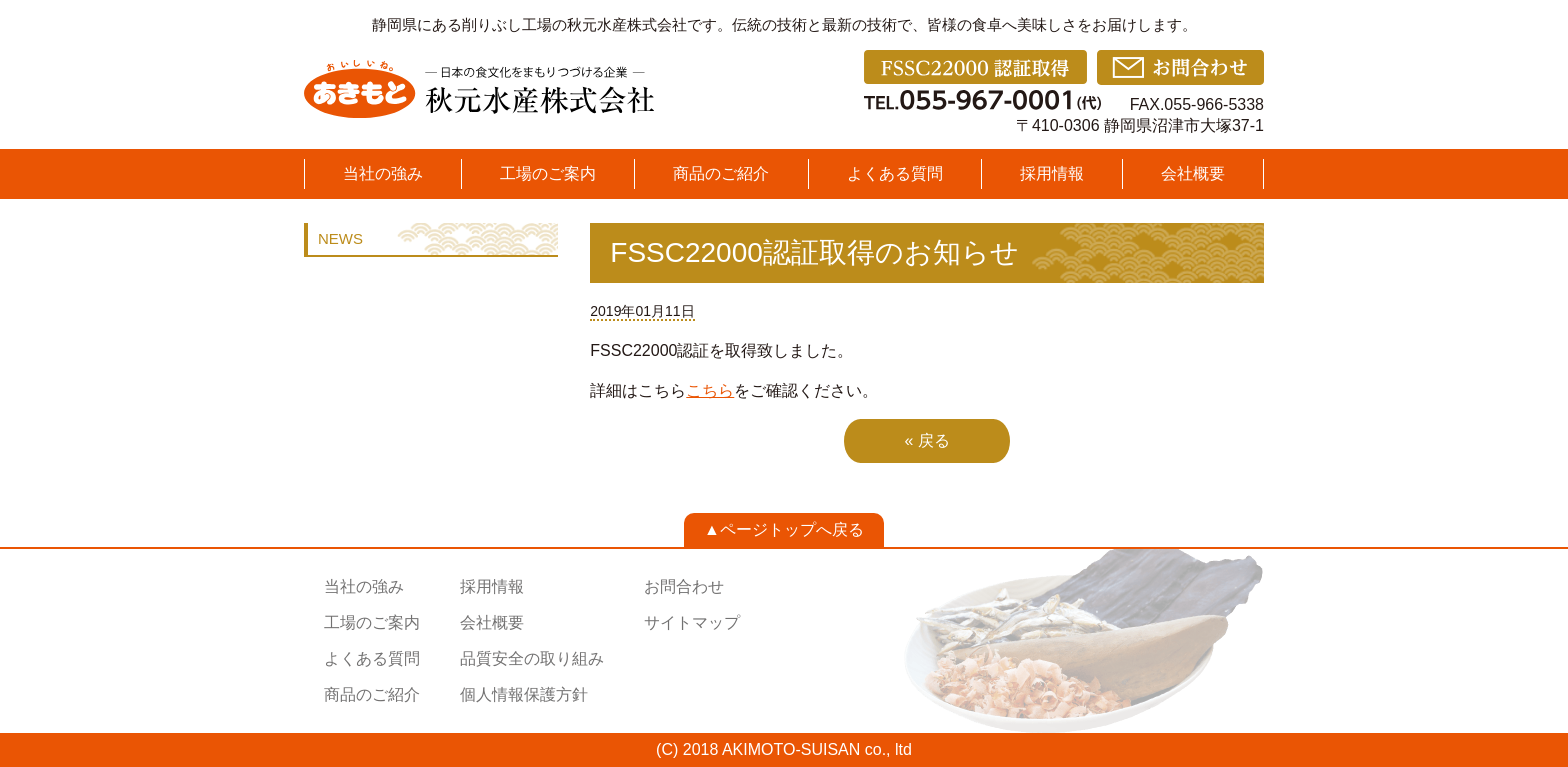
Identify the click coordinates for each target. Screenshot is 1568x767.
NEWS (340, 238)
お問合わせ (684, 586)
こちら (710, 390)
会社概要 (1193, 173)
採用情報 (1052, 173)
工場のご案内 (548, 173)
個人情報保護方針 (524, 694)
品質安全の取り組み (532, 658)
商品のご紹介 (721, 173)
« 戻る (926, 440)
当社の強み (383, 173)
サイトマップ (692, 622)
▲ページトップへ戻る (784, 529)
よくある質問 (895, 173)
